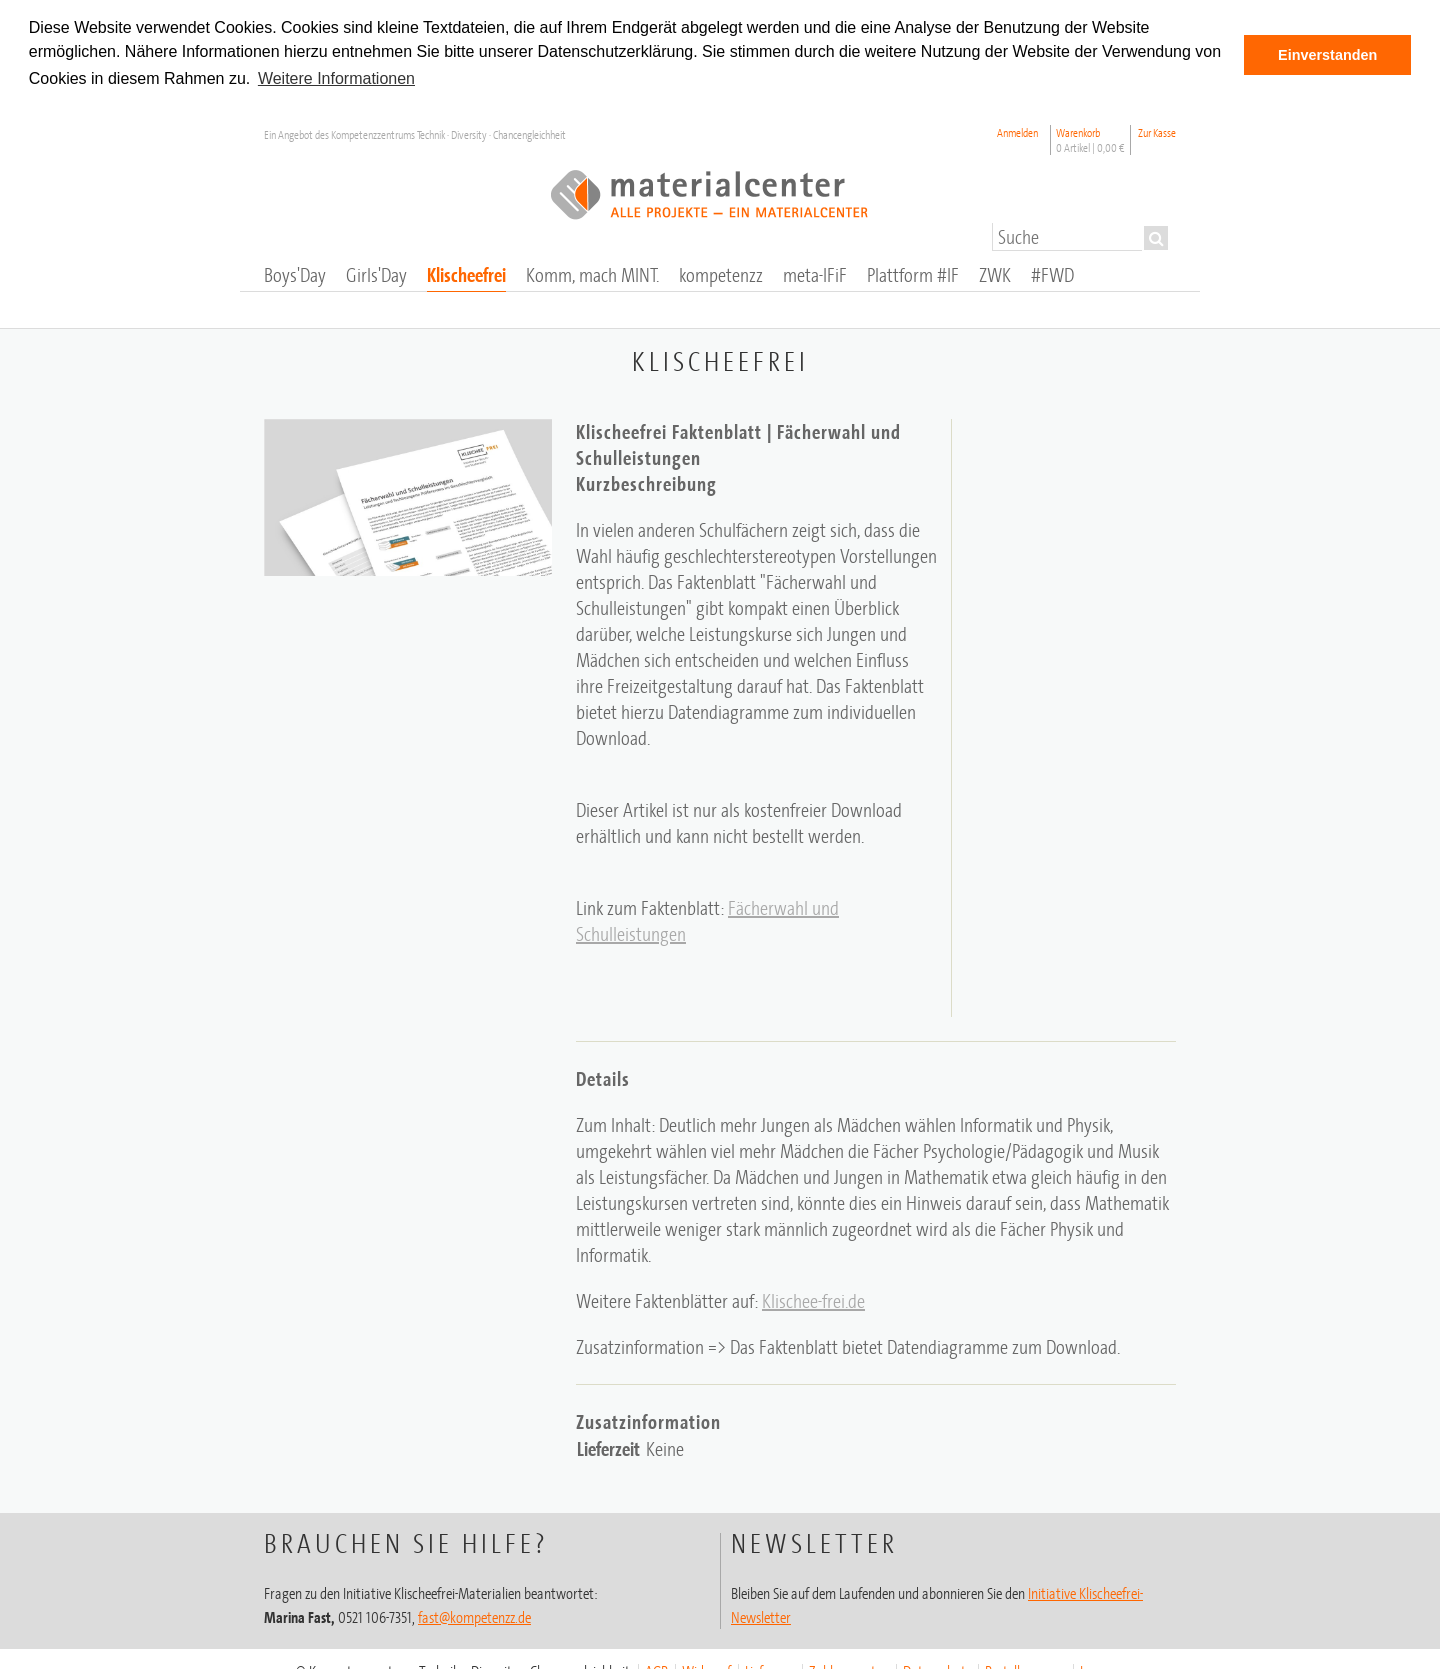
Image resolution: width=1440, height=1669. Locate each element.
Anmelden (1017, 130)
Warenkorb (1090, 138)
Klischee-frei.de (813, 1298)
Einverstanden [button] (1327, 55)
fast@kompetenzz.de (474, 1615)
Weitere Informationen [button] (336, 78)
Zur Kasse (1157, 130)
